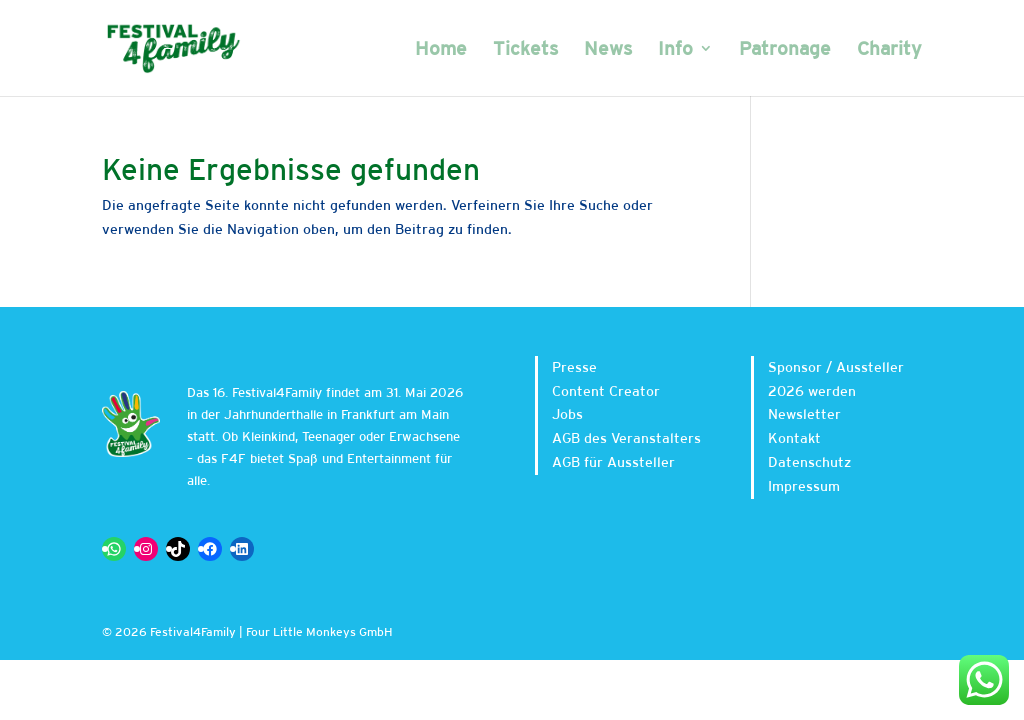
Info (675, 50)
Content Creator (606, 391)
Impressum (804, 486)
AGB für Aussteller (613, 462)
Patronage (785, 50)
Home (441, 50)
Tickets (525, 50)
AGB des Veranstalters (626, 438)
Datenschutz (809, 462)
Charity (889, 50)
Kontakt (794, 438)
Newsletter (804, 414)
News (608, 50)
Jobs (567, 414)
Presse (574, 367)
